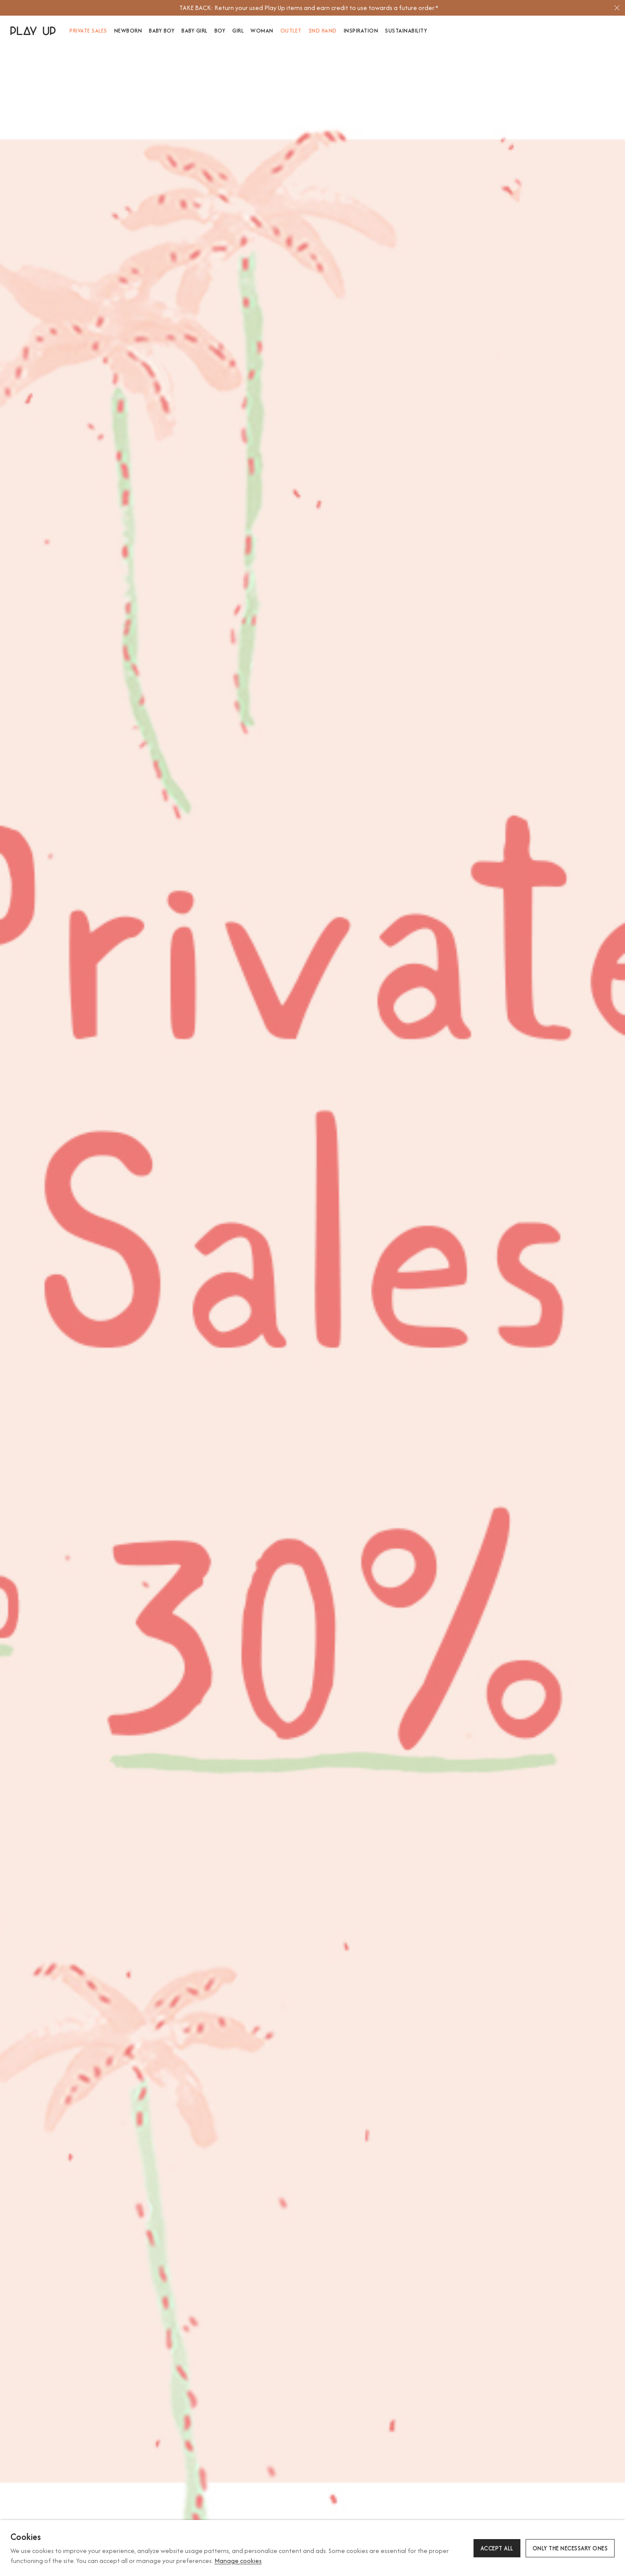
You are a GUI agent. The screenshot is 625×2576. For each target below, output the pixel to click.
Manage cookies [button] (238, 2560)
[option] (308, 8)
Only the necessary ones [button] (570, 2548)
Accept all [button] (496, 2548)
